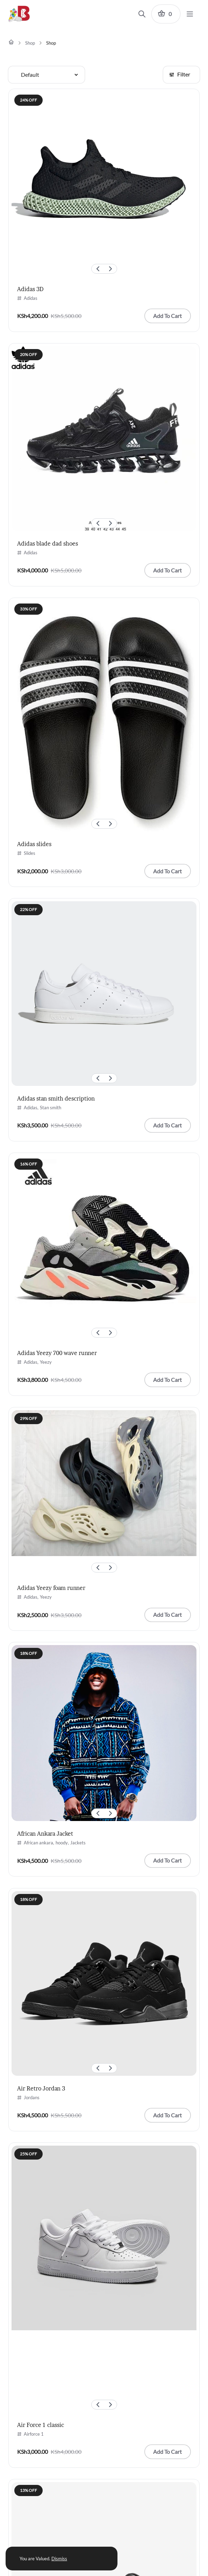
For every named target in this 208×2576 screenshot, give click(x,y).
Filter (179, 74)
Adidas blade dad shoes (47, 543)
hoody (62, 1843)
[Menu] (190, 14)
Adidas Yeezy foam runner (51, 1587)
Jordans (32, 2097)
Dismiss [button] (59, 2558)
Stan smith (50, 1107)
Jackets (78, 1843)
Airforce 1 (34, 2434)
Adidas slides (34, 844)
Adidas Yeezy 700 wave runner (57, 1352)
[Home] (11, 42)
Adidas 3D (30, 289)
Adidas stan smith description (56, 1098)
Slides (29, 853)
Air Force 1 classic (40, 2424)
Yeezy (46, 1362)
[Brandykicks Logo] (21, 14)
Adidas (30, 298)
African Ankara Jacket (45, 1833)
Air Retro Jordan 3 (41, 2088)
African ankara (38, 1843)
